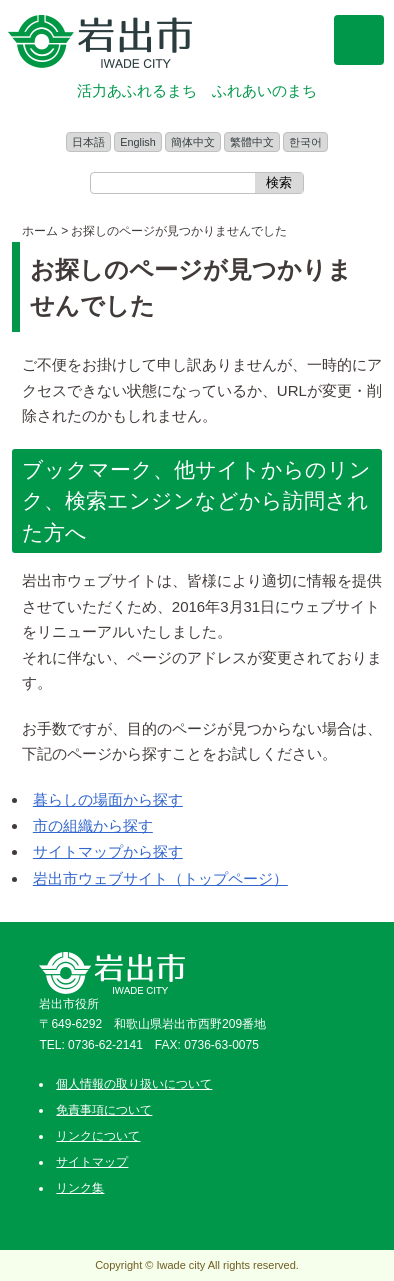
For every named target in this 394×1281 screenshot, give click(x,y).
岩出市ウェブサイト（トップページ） (160, 878)
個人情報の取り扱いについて (134, 1084)
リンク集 (80, 1188)
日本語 (88, 142)
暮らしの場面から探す (108, 799)
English (137, 142)
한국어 (305, 142)
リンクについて (98, 1136)
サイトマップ (92, 1162)
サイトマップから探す (108, 851)
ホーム (40, 231)
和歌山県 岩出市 (100, 41)
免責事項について (104, 1110)
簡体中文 (193, 142)
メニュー (359, 40)
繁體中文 (252, 142)
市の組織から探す (93, 825)
